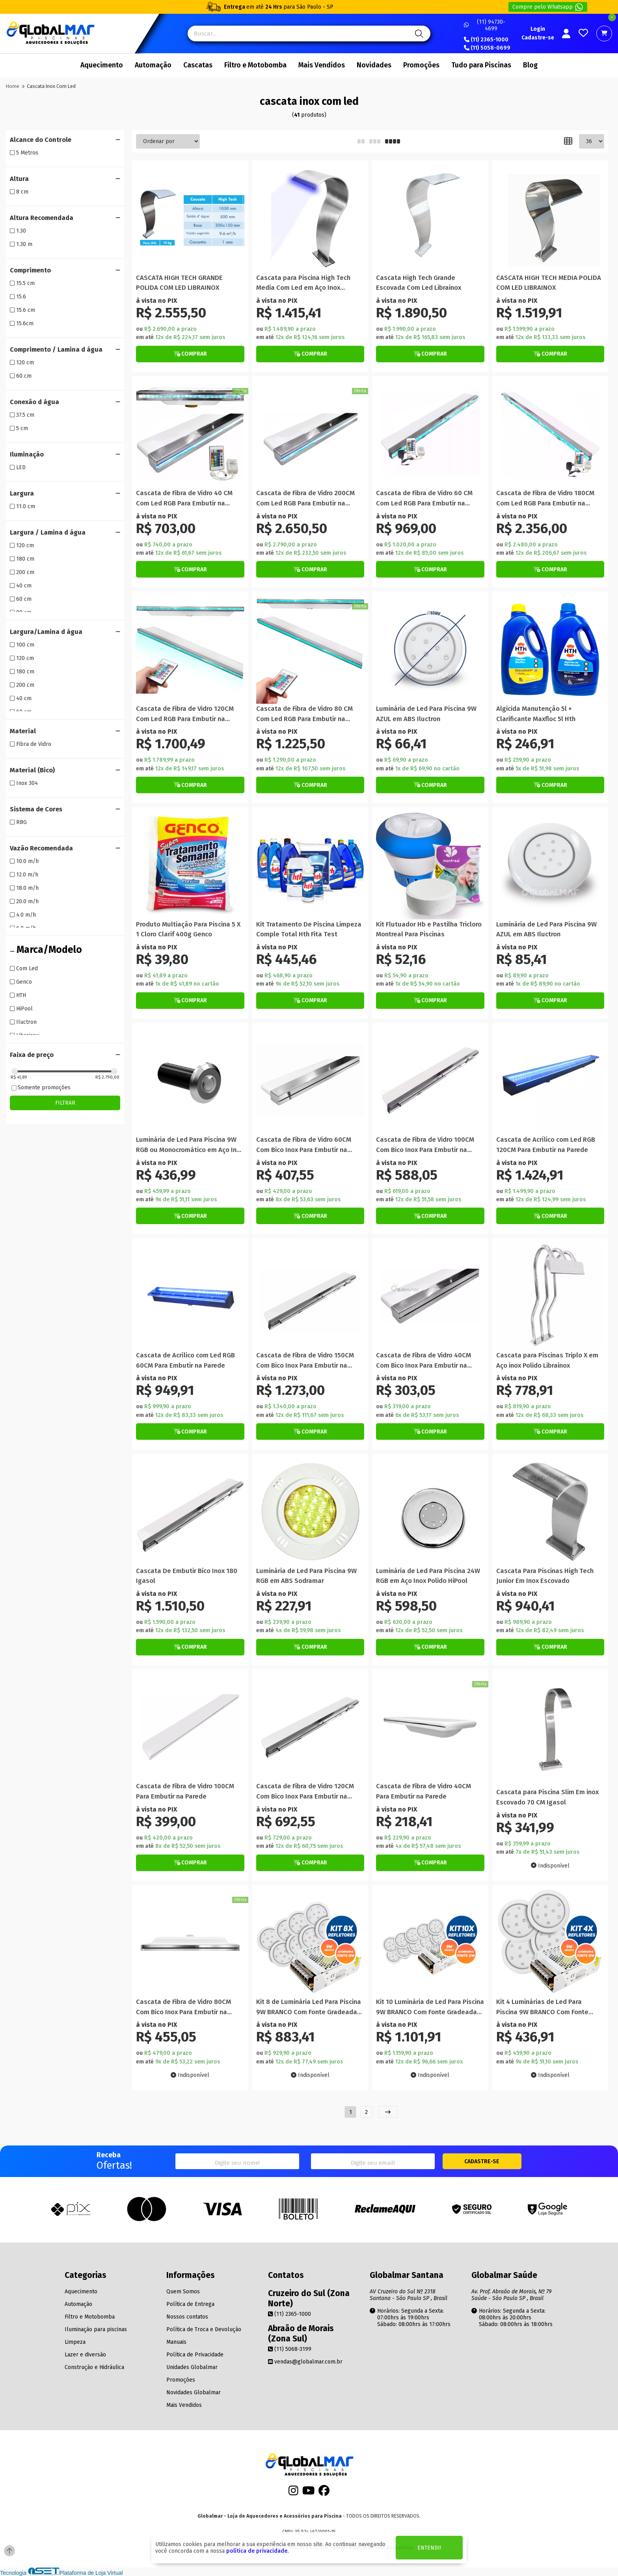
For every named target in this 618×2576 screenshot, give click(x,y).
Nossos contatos (187, 2316)
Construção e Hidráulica (94, 2367)
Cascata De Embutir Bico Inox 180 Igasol (186, 1576)
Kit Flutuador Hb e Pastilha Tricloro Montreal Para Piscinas (429, 929)
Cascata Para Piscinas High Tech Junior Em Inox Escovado (545, 1576)
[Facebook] (323, 2493)
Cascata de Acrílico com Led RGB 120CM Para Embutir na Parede (545, 1144)
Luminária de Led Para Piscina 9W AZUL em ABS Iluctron (426, 714)
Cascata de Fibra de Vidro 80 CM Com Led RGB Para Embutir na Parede (304, 714)
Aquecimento (101, 65)
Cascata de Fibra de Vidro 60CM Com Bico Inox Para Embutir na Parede (303, 1145)
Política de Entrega (190, 2304)
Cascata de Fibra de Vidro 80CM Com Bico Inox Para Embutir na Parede (183, 2007)
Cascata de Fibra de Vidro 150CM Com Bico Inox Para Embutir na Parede (305, 1360)
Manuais (176, 2342)
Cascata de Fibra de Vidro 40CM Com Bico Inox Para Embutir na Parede (423, 1360)
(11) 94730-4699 (484, 25)
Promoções (421, 65)
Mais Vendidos (321, 65)
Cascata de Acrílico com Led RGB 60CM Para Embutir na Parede (185, 1360)
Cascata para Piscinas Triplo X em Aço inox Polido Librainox (547, 1360)
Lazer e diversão (85, 2354)
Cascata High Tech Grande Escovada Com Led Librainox (418, 283)
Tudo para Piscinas (481, 65)
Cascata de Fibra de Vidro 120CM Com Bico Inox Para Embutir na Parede (305, 1791)
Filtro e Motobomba (255, 65)
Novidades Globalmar (193, 2392)
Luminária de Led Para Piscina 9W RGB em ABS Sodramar (306, 1576)
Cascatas (197, 65)
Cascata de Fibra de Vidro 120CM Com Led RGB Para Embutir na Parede (185, 714)
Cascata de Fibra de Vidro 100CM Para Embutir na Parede (185, 1791)
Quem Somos (183, 2291)
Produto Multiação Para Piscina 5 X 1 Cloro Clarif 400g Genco (188, 929)
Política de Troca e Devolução (203, 2329)
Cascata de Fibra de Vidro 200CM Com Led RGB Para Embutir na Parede (305, 498)
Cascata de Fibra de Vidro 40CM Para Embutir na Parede (423, 1791)
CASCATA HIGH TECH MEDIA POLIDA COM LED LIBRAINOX (548, 283)
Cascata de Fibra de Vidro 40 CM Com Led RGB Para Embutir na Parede (184, 498)
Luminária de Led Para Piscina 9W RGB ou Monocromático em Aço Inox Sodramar (190, 1145)
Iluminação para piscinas (96, 2329)
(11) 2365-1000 (486, 40)
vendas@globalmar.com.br (305, 2361)
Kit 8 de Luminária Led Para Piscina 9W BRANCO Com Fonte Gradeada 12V (308, 2007)
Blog (530, 65)
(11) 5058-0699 (487, 48)
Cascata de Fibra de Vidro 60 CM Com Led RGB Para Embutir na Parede (424, 498)
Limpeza (75, 2342)
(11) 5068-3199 (289, 2349)
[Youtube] (308, 2493)
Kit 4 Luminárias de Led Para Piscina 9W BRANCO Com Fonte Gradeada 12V (542, 2007)
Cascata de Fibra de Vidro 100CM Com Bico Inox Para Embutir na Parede (425, 1145)
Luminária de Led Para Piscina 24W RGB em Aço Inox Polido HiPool (428, 1576)
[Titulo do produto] (190, 218)
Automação (153, 65)
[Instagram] (293, 2493)
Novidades (374, 65)
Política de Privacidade (194, 2354)
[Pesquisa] (418, 33)
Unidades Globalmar (192, 2367)
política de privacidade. (257, 2551)
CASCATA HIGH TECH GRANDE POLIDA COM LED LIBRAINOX (179, 283)
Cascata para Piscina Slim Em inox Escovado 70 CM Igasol (547, 1797)
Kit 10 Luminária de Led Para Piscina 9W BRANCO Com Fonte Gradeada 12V (430, 2007)
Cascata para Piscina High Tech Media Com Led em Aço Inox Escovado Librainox (303, 283)
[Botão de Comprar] (190, 354)
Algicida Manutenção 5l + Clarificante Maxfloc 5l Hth (535, 714)
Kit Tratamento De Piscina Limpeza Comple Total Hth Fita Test (308, 929)
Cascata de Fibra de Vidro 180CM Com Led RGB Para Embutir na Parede (545, 498)
